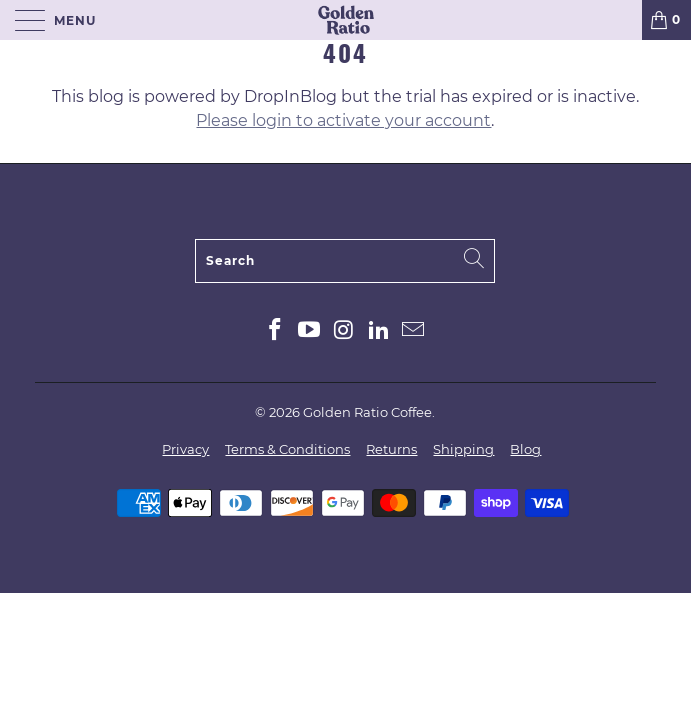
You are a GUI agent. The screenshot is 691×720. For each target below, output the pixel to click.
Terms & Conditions (287, 449)
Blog (525, 449)
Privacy (185, 449)
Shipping (463, 449)
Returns (391, 449)
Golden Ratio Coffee (367, 412)
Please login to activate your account (343, 120)
